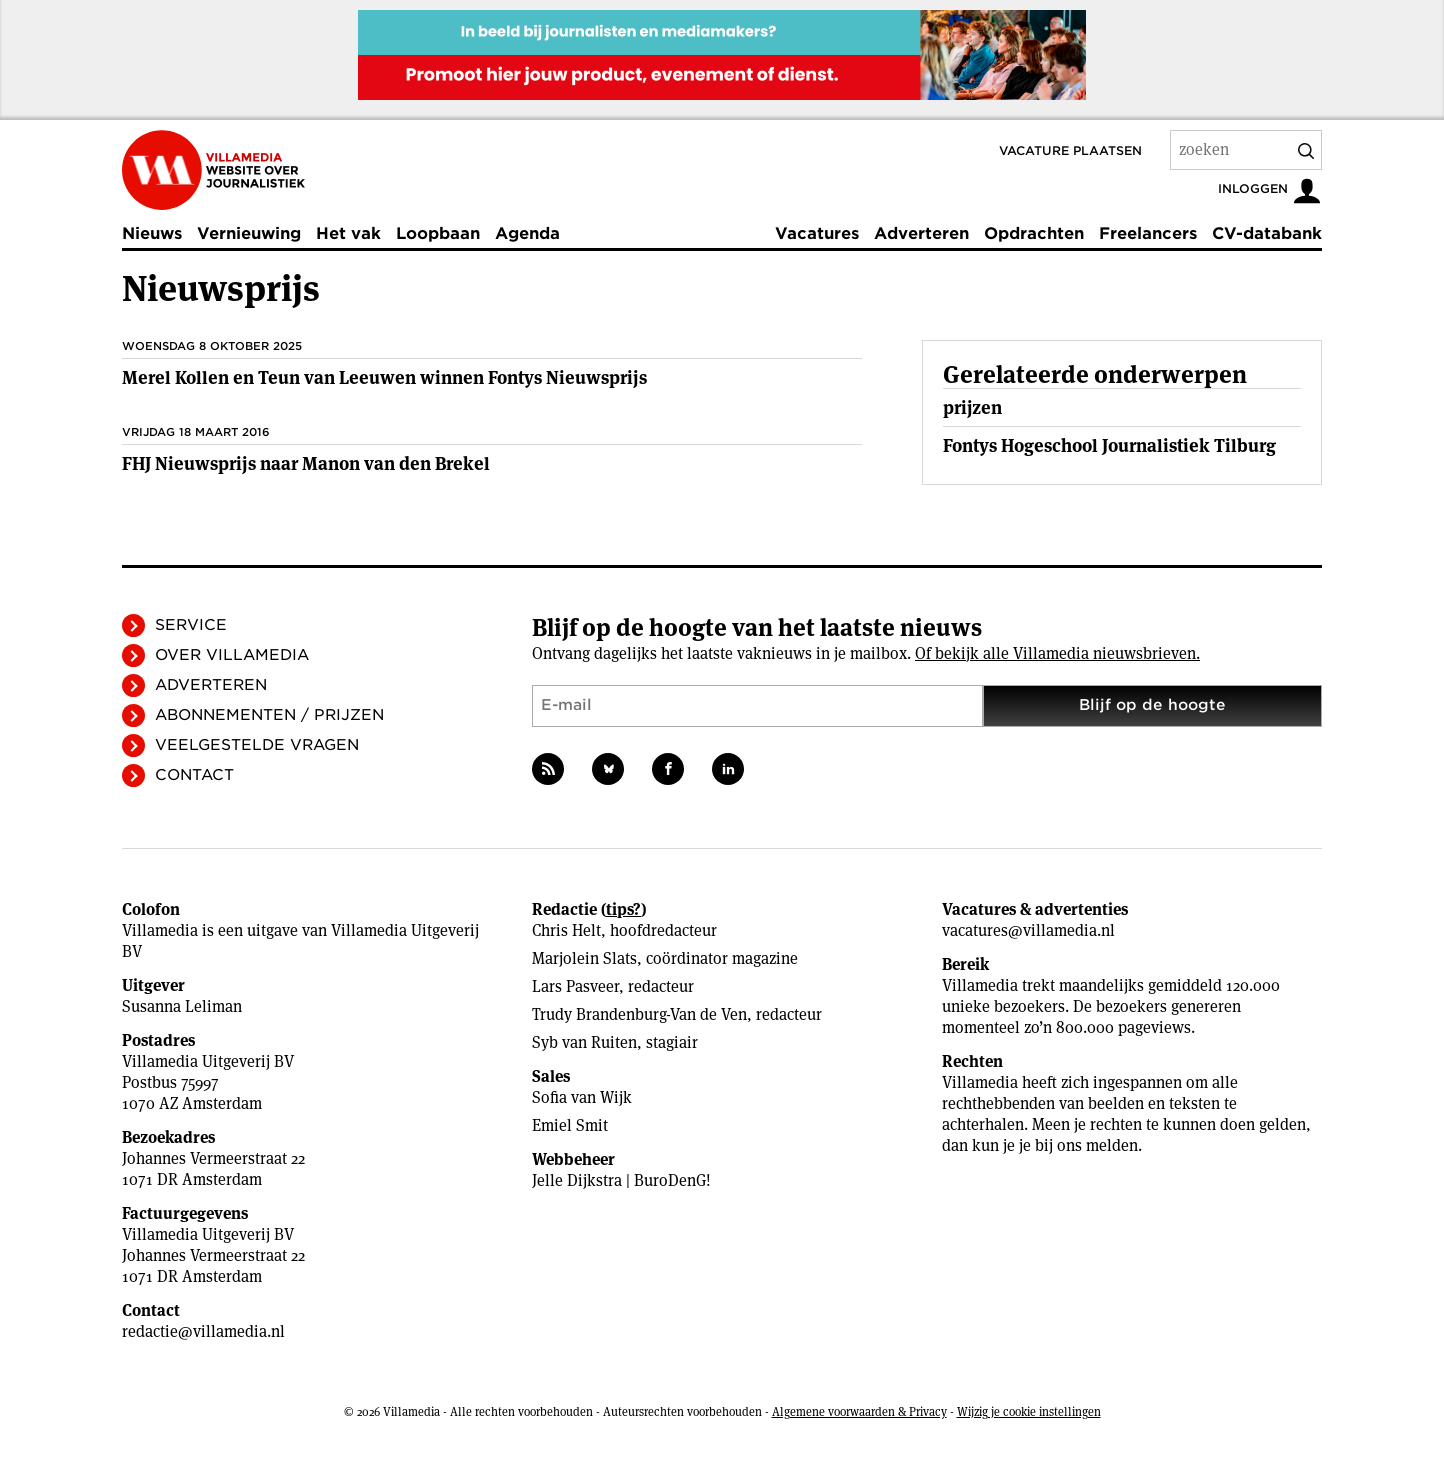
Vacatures (817, 233)
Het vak (348, 233)
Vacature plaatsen (1070, 150)
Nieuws (152, 233)
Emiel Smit (570, 1125)
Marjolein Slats (584, 958)
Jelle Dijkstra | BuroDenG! (621, 1180)
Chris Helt (566, 930)
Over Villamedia (232, 655)
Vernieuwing (249, 233)
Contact (194, 775)
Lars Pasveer (575, 986)
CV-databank (1267, 233)
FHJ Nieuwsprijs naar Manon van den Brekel (306, 463)
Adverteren (921, 233)
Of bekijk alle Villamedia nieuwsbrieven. (1057, 653)
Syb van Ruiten (584, 1042)
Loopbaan (438, 233)
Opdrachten (1034, 233)
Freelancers (1148, 233)
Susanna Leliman (182, 1006)
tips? (623, 909)
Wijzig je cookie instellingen (1029, 1411)
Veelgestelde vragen (257, 745)
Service (191, 625)
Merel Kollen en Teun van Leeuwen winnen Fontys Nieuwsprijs (384, 377)
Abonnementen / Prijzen (269, 715)
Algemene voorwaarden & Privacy (859, 1411)
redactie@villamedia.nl (203, 1331)
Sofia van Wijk (582, 1097)
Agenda (527, 233)
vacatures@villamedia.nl (1028, 930)
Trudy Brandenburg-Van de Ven (639, 1014)
